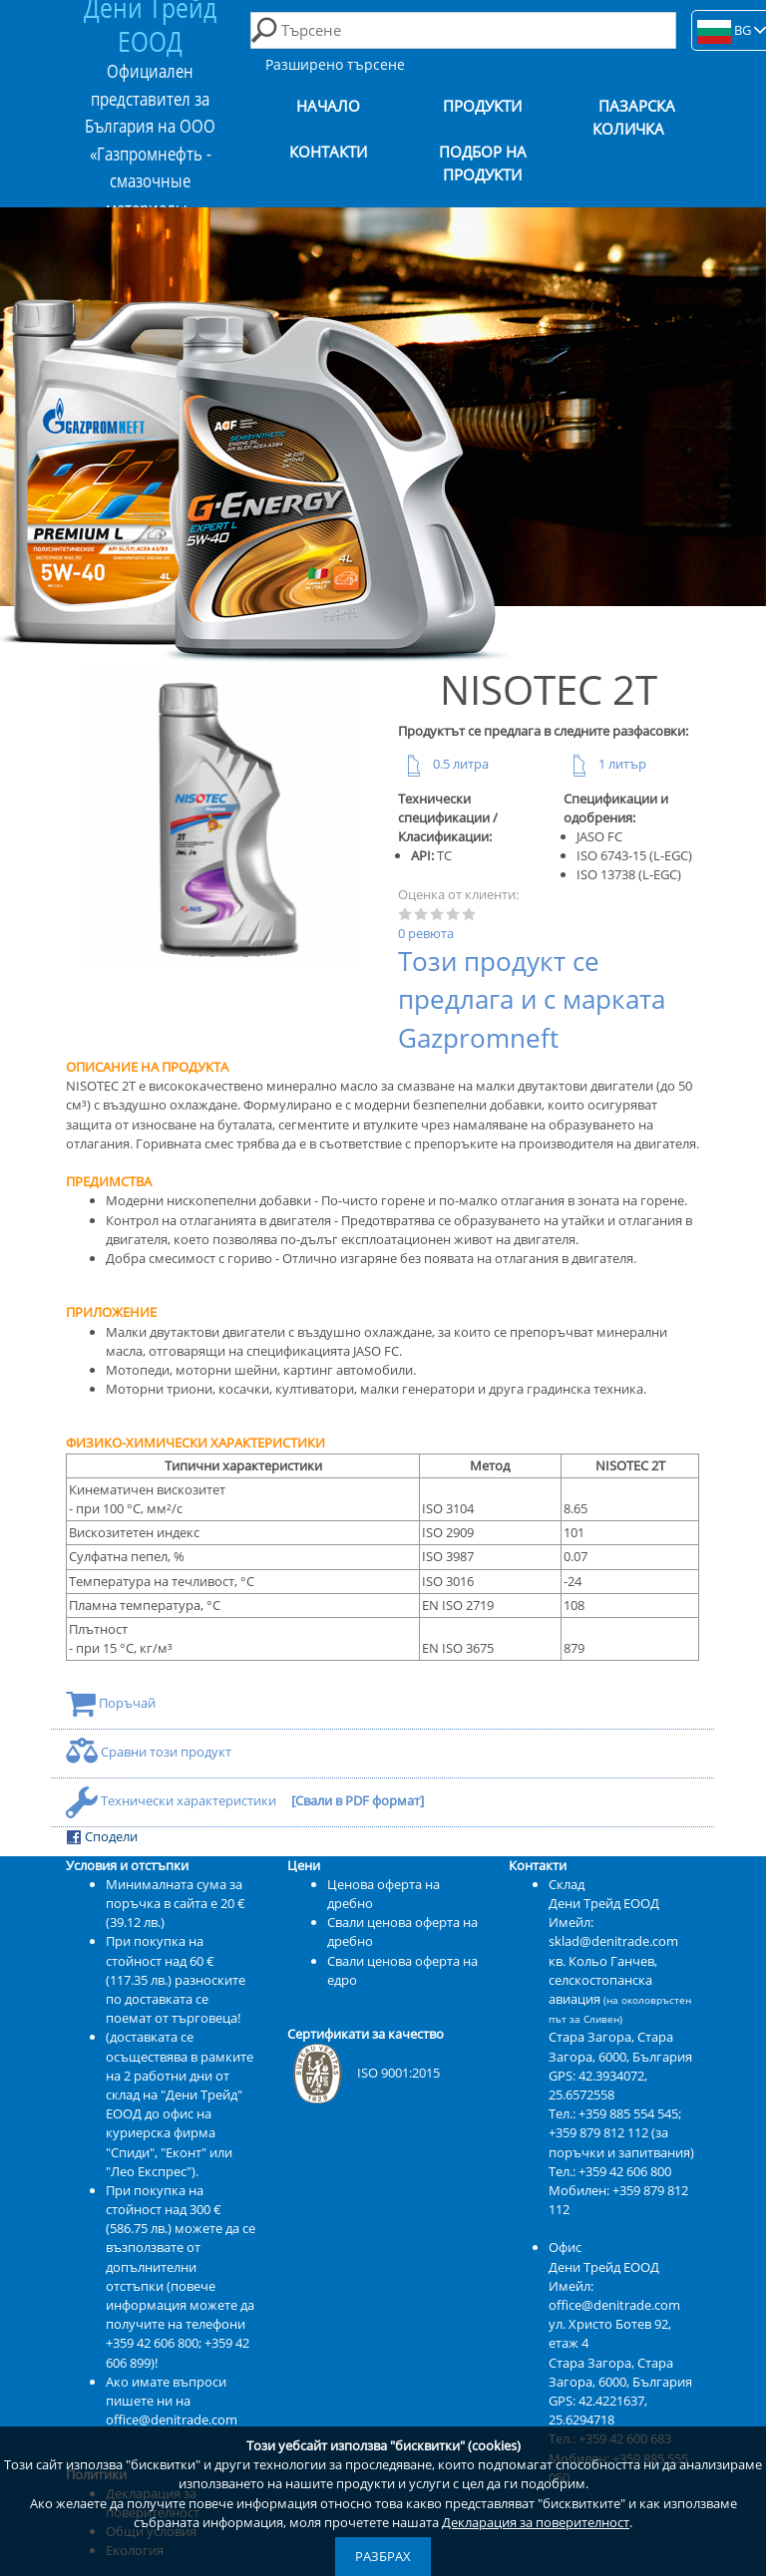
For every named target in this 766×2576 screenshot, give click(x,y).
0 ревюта (426, 933)
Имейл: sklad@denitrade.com (613, 1931)
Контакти (328, 152)
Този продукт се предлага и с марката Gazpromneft (531, 1000)
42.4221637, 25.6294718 (598, 2410)
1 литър (605, 764)
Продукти (482, 106)
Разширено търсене (335, 64)
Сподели (102, 1836)
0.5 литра (443, 764)
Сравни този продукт (148, 1752)
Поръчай (111, 1703)
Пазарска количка (634, 118)
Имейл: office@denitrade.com (614, 2295)
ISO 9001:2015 (363, 2073)
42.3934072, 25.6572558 (598, 2085)
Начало (328, 106)
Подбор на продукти (483, 163)
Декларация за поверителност (535, 2522)
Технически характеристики (172, 1800)
